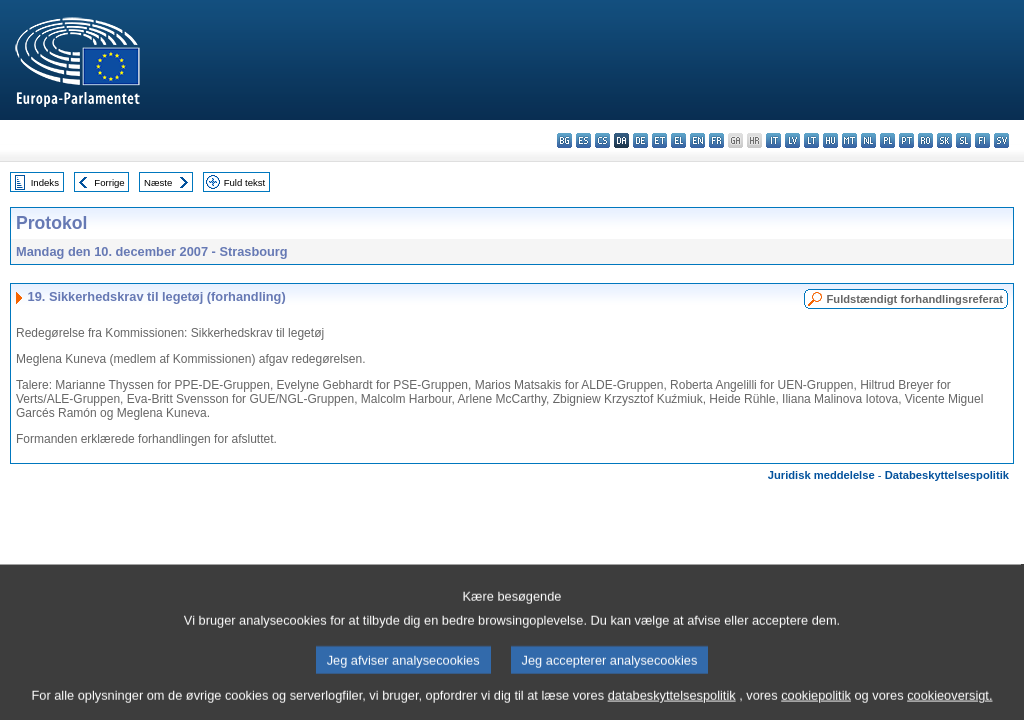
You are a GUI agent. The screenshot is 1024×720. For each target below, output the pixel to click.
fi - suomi (982, 140)
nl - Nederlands (868, 140)
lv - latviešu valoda (792, 140)
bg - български (564, 140)
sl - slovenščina (963, 140)
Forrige (109, 182)
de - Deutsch (640, 140)
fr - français (716, 140)
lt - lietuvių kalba (811, 140)
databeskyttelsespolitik (672, 705)
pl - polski (887, 140)
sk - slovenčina (944, 140)
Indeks (45, 182)
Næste (158, 182)
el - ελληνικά (678, 140)
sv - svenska (1001, 140)
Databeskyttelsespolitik (947, 475)
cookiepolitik (816, 705)
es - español (583, 140)
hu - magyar (830, 140)
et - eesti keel (659, 140)
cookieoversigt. (949, 705)
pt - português (906, 140)
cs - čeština (602, 140)
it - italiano (773, 140)
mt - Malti (849, 140)
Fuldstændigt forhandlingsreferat (914, 299)
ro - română (925, 140)
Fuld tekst (245, 182)
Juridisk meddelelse (821, 475)
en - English (697, 140)
